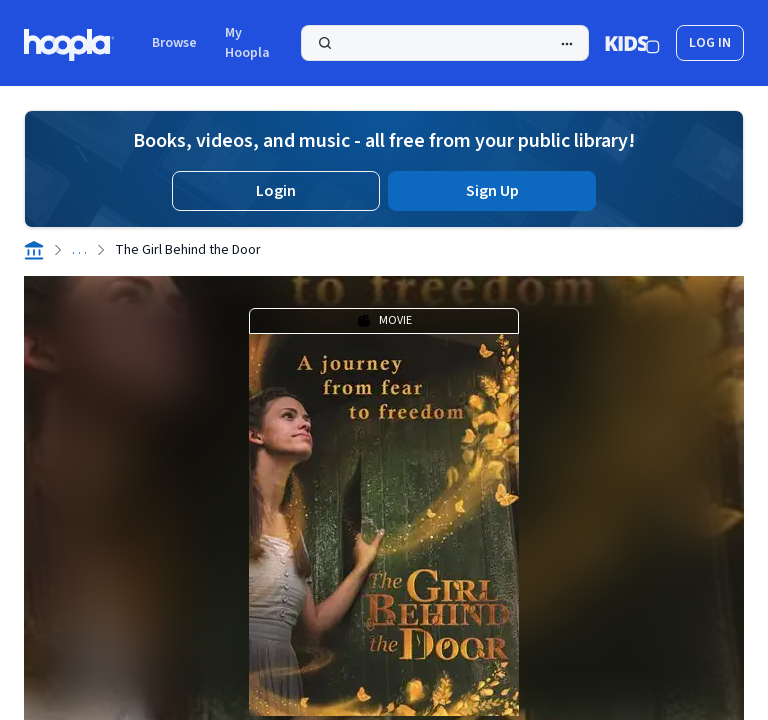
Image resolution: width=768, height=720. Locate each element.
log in (710, 43)
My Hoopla (247, 43)
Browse (174, 43)
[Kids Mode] (632, 43)
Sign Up (492, 191)
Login (276, 191)
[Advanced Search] (567, 44)
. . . (79, 250)
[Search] (445, 43)
